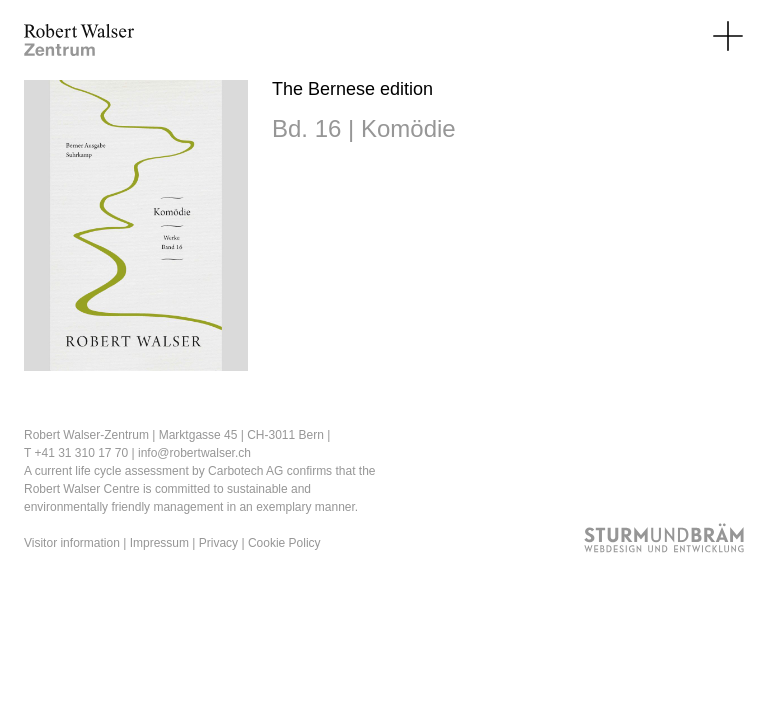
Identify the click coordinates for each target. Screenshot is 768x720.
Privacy (218, 543)
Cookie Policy (284, 543)
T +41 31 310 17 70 (76, 453)
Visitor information (72, 543)
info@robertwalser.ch (194, 453)
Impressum (159, 543)
